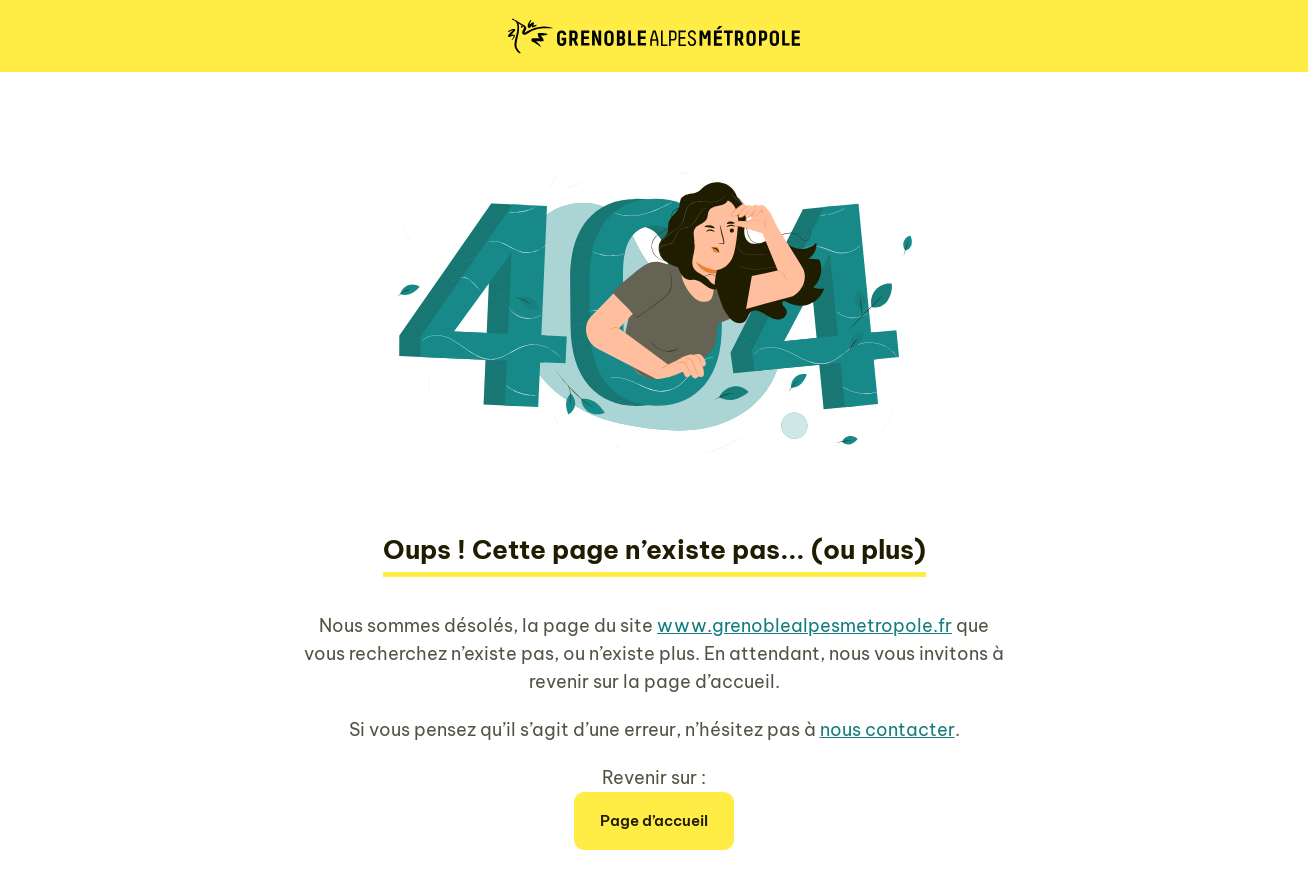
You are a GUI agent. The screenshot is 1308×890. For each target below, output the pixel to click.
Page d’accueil (654, 820)
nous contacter (887, 729)
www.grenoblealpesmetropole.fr (804, 625)
